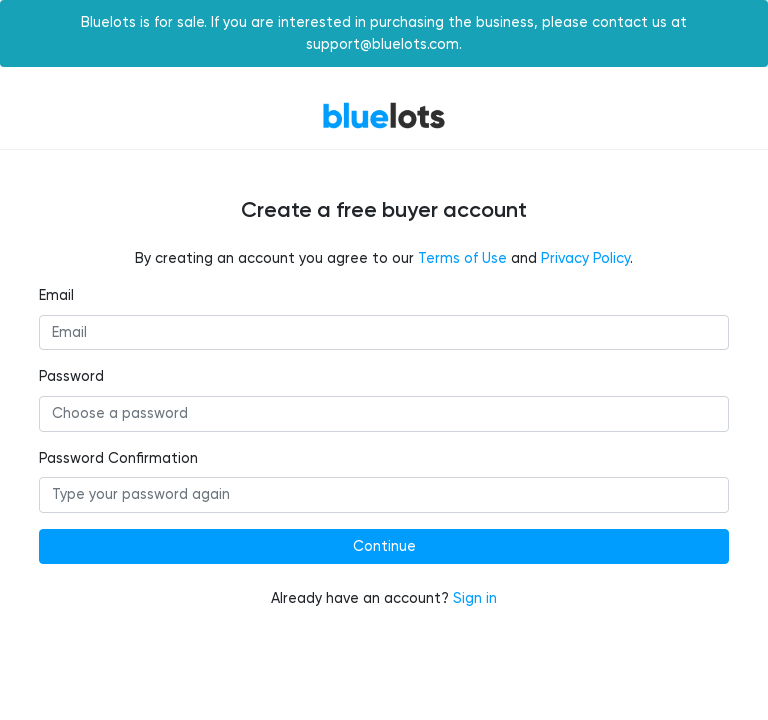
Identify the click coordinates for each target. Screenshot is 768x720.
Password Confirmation (118, 458)
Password (71, 376)
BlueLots (384, 115)
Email (56, 295)
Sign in (475, 598)
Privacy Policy (585, 258)
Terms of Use (462, 258)
